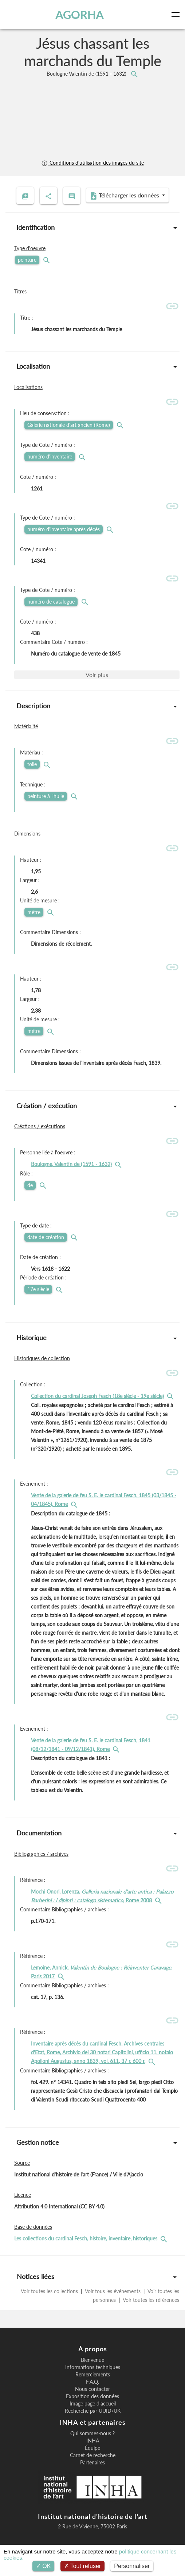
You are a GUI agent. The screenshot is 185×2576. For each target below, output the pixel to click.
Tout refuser (82, 2566)
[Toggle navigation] (177, 14)
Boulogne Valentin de (87, 74)
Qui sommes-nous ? (92, 2433)
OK (43, 2566)
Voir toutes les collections (50, 2291)
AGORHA (79, 14)
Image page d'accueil (93, 2403)
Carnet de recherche (92, 2455)
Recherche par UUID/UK (93, 2411)
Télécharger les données (125, 196)
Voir (97, 674)
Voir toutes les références (150, 2300)
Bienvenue (92, 2360)
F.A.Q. (92, 2382)
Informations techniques (92, 2367)
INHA (92, 2441)
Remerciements (92, 2374)
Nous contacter (92, 2389)
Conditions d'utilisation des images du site (92, 163)
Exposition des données (92, 2396)
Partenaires (92, 2462)
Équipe (92, 2448)
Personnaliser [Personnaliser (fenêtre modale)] (132, 2566)
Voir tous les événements (113, 2291)
